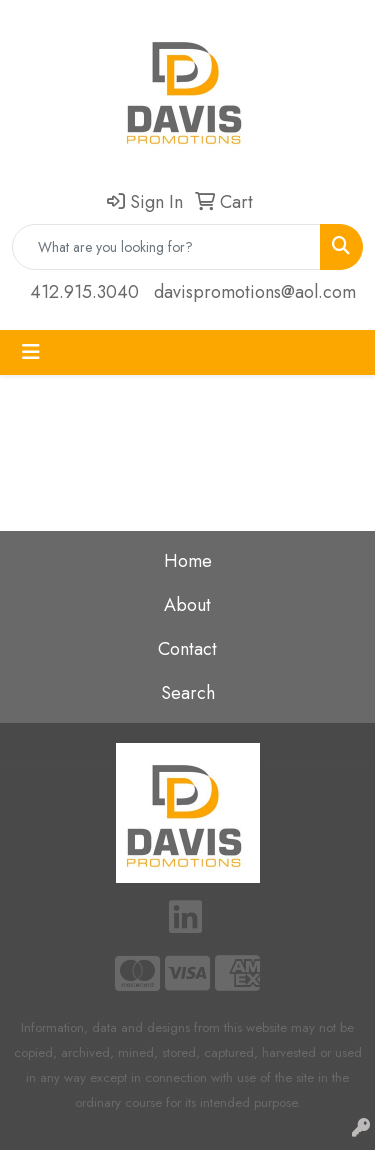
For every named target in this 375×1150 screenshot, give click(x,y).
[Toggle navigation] (31, 352)
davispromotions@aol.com (255, 292)
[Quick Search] (166, 247)
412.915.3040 (84, 292)
